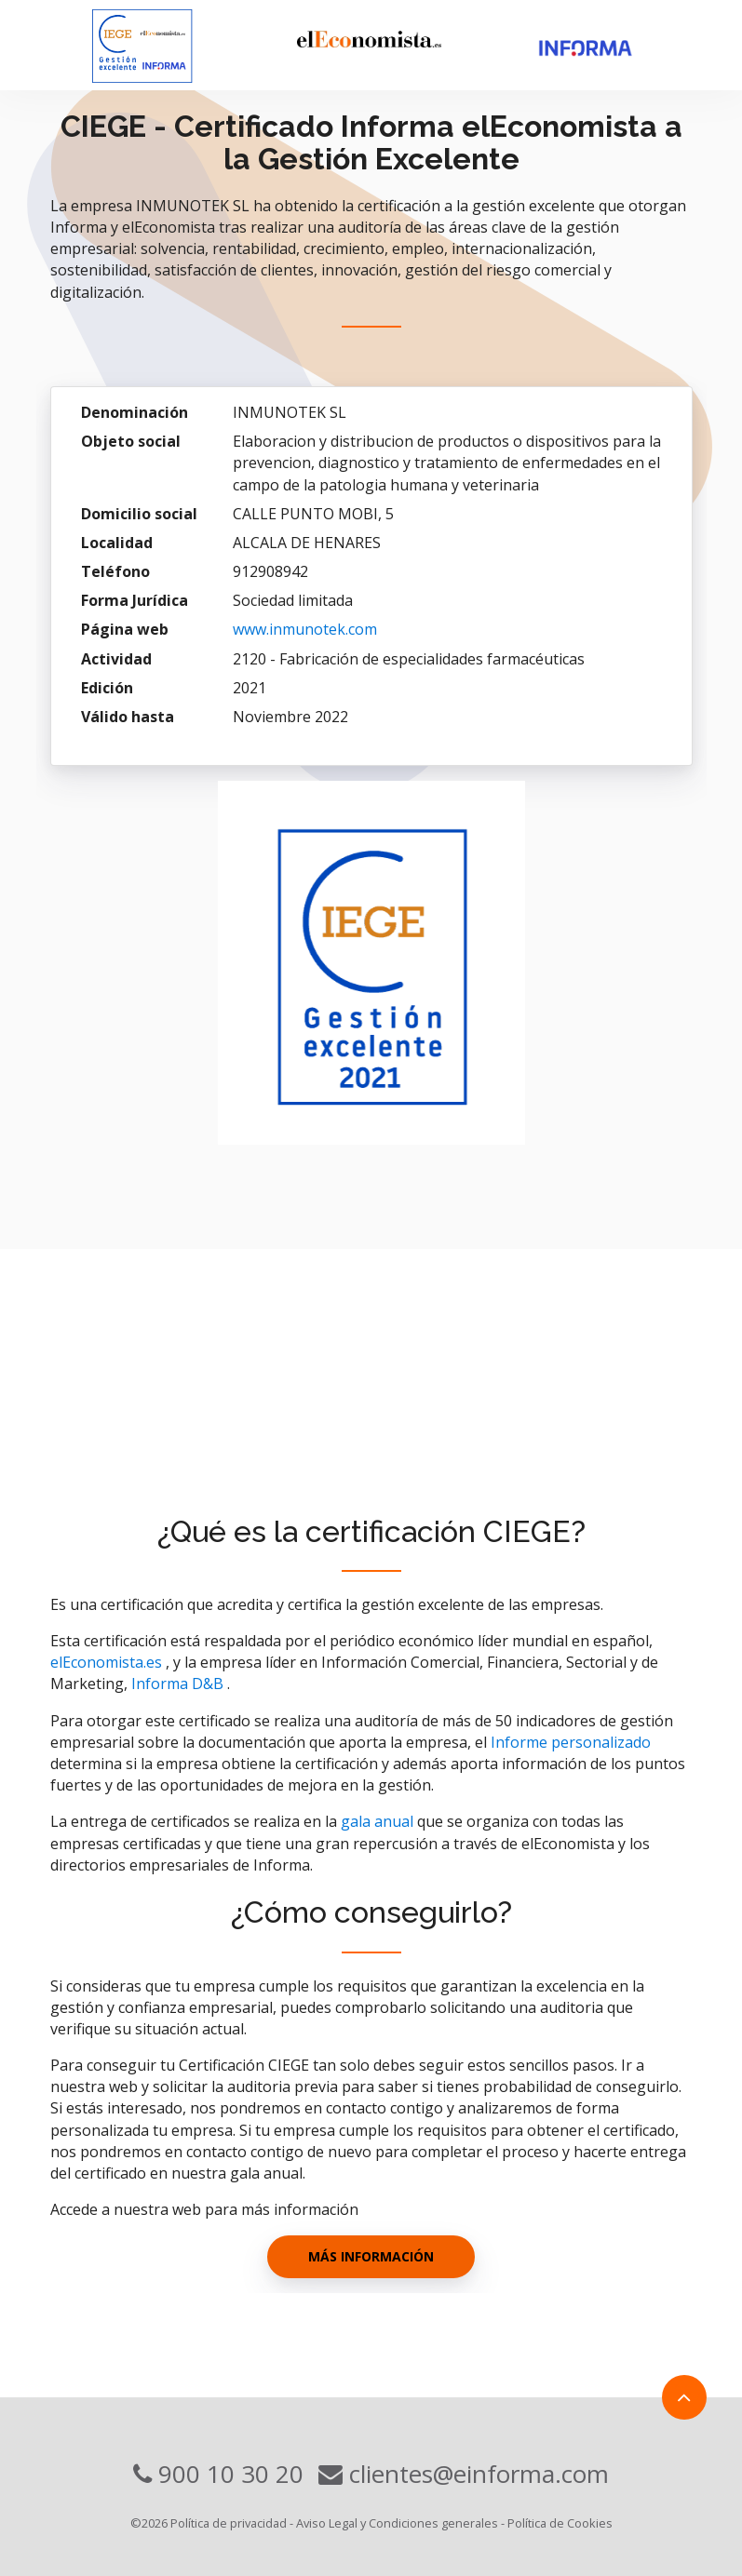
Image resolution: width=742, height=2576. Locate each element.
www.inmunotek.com (305, 629)
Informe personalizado (571, 1742)
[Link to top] (684, 2397)
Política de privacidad (228, 2523)
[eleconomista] (409, 40)
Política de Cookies (560, 2523)
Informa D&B (177, 1683)
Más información (371, 2256)
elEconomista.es (106, 1662)
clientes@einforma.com (463, 2473)
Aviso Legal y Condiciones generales (397, 2523)
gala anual (377, 1821)
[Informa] (610, 49)
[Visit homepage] (173, 45)
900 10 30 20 (218, 2473)
